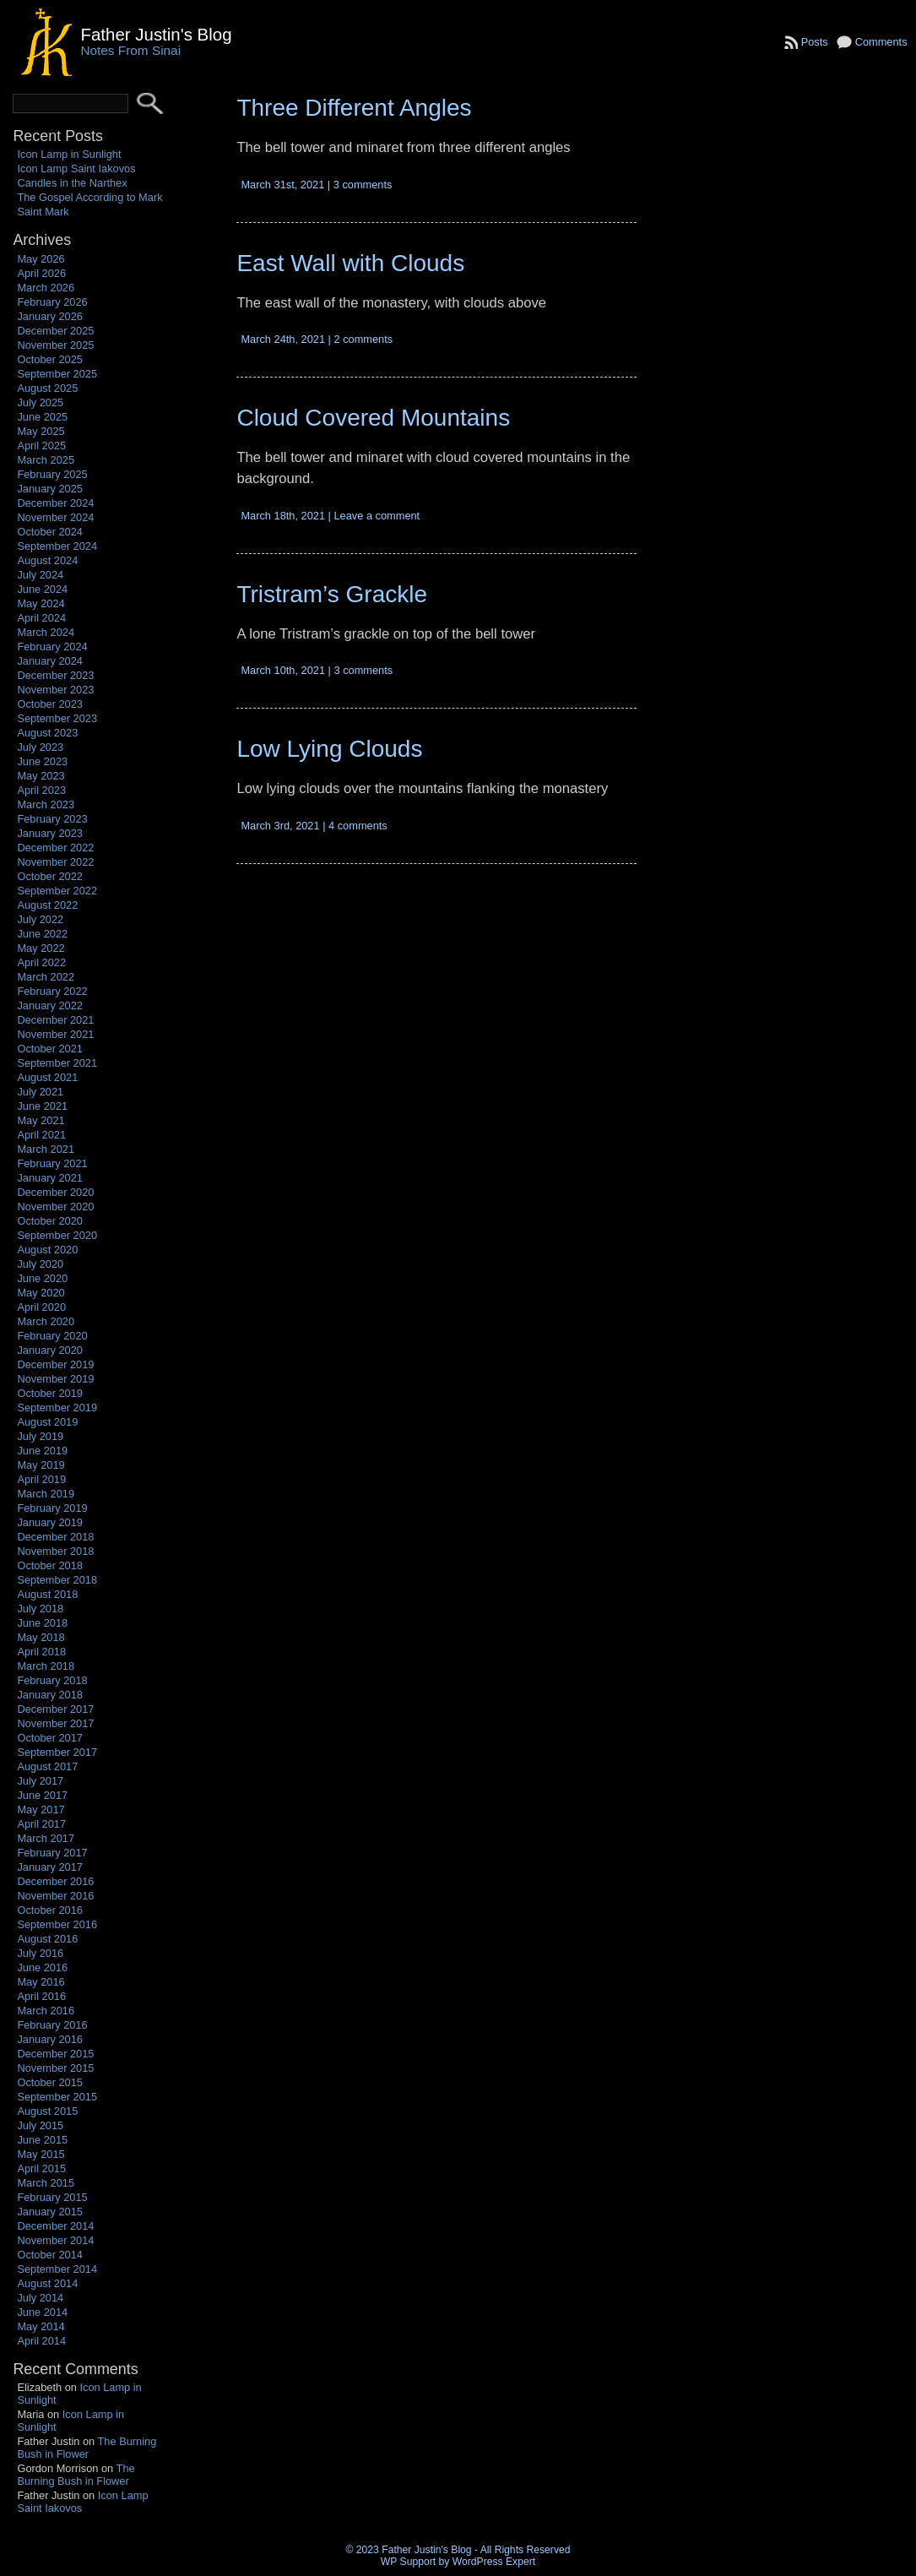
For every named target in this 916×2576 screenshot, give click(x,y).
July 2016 (40, 1953)
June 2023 (42, 761)
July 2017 (40, 1780)
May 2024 (40, 603)
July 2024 (40, 574)
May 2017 (40, 1809)
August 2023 (47, 732)
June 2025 (42, 416)
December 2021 (55, 1020)
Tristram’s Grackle (331, 594)
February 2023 (52, 818)
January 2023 (50, 833)
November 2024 (55, 517)
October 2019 (50, 1393)
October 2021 (50, 1048)
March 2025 (45, 460)
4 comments (358, 825)
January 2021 (50, 1177)
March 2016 (45, 2010)
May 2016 (40, 1981)
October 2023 (50, 704)
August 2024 (47, 560)
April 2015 (41, 2168)
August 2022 (47, 905)
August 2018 (47, 1594)
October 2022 (50, 876)
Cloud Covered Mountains (373, 418)
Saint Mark (42, 211)
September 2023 (57, 718)
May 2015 (40, 2154)
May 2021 (40, 1120)
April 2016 (41, 1996)
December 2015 (55, 2053)
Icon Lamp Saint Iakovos (76, 168)
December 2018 (55, 1536)
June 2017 (42, 1795)
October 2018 (50, 1565)
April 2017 (41, 1824)
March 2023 (45, 804)
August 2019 (47, 1422)
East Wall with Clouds (350, 263)
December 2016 (55, 1881)
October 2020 (50, 1221)
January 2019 (50, 1522)
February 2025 (52, 474)
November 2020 (55, 1206)
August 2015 (47, 2111)
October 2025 (50, 359)
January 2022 (50, 1005)
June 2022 (42, 933)
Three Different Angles (353, 108)
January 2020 (50, 1350)
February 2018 (52, 1680)
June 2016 (42, 1967)
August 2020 (47, 1249)
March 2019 (45, 1493)
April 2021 (41, 1134)
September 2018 (57, 1579)
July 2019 (40, 1436)
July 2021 (40, 1091)
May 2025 (40, 431)
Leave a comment (376, 515)
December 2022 (55, 847)
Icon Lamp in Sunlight (69, 154)
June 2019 (42, 1450)
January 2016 (50, 2039)
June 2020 (42, 1278)
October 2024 (50, 531)
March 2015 (45, 2183)
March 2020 (45, 1321)
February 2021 (52, 1163)
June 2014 (42, 2312)
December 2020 (55, 1192)
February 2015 (52, 2197)
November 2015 (55, 2068)
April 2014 (41, 2340)
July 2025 (40, 402)
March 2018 (45, 1666)
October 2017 (50, 1737)
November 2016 (55, 1895)
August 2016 (47, 1938)
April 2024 (41, 617)
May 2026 (40, 259)
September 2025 (57, 373)
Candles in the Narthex (72, 183)
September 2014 (57, 2269)
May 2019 (40, 1465)
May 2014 (40, 2326)
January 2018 (50, 1694)
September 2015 (57, 2096)
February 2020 (52, 1335)
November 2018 (55, 1551)
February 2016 (52, 2025)
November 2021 (55, 1034)
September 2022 (57, 890)
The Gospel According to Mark (89, 197)
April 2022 (41, 962)
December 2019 (55, 1364)
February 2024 (52, 646)
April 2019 (41, 1479)
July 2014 (40, 2297)
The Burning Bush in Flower (86, 2447)
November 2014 (55, 2240)
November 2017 (55, 1723)
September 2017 (57, 1752)
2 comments (363, 339)
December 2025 (55, 330)
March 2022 (45, 976)
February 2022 (52, 991)
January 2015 (50, 2211)
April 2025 (41, 445)
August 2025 (47, 388)
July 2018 (40, 1608)
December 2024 (55, 503)
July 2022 (40, 919)
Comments (881, 41)
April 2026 (41, 273)
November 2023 (55, 689)
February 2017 (52, 1852)
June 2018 (42, 1623)
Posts (814, 41)
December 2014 (55, 2226)
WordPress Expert (494, 2562)
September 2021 (57, 1063)
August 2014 (47, 2283)
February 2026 (52, 302)
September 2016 (57, 1924)
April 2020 (41, 1307)
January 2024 (50, 661)
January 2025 (50, 488)
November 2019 (55, 1378)
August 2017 (47, 1766)
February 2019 (52, 1508)
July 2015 (40, 2125)
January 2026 (50, 316)
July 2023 (40, 747)
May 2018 (40, 1637)
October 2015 (50, 2082)
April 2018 (41, 1651)
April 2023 (41, 790)
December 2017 (55, 1709)
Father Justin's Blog (155, 34)
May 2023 (40, 775)
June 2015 (42, 2139)
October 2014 (50, 2254)
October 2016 (50, 1910)
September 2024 (57, 546)
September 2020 (57, 1235)
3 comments (363, 184)
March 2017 (45, 1838)
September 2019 (57, 1407)
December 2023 (55, 675)
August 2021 (47, 1077)
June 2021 (42, 1106)
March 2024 (45, 632)
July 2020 (40, 1264)
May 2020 (40, 1292)
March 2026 (45, 287)
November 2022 (55, 862)
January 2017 (50, 1867)
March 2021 (45, 1149)
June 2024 (42, 589)
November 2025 (55, 345)
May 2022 (40, 948)
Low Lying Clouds (329, 749)
